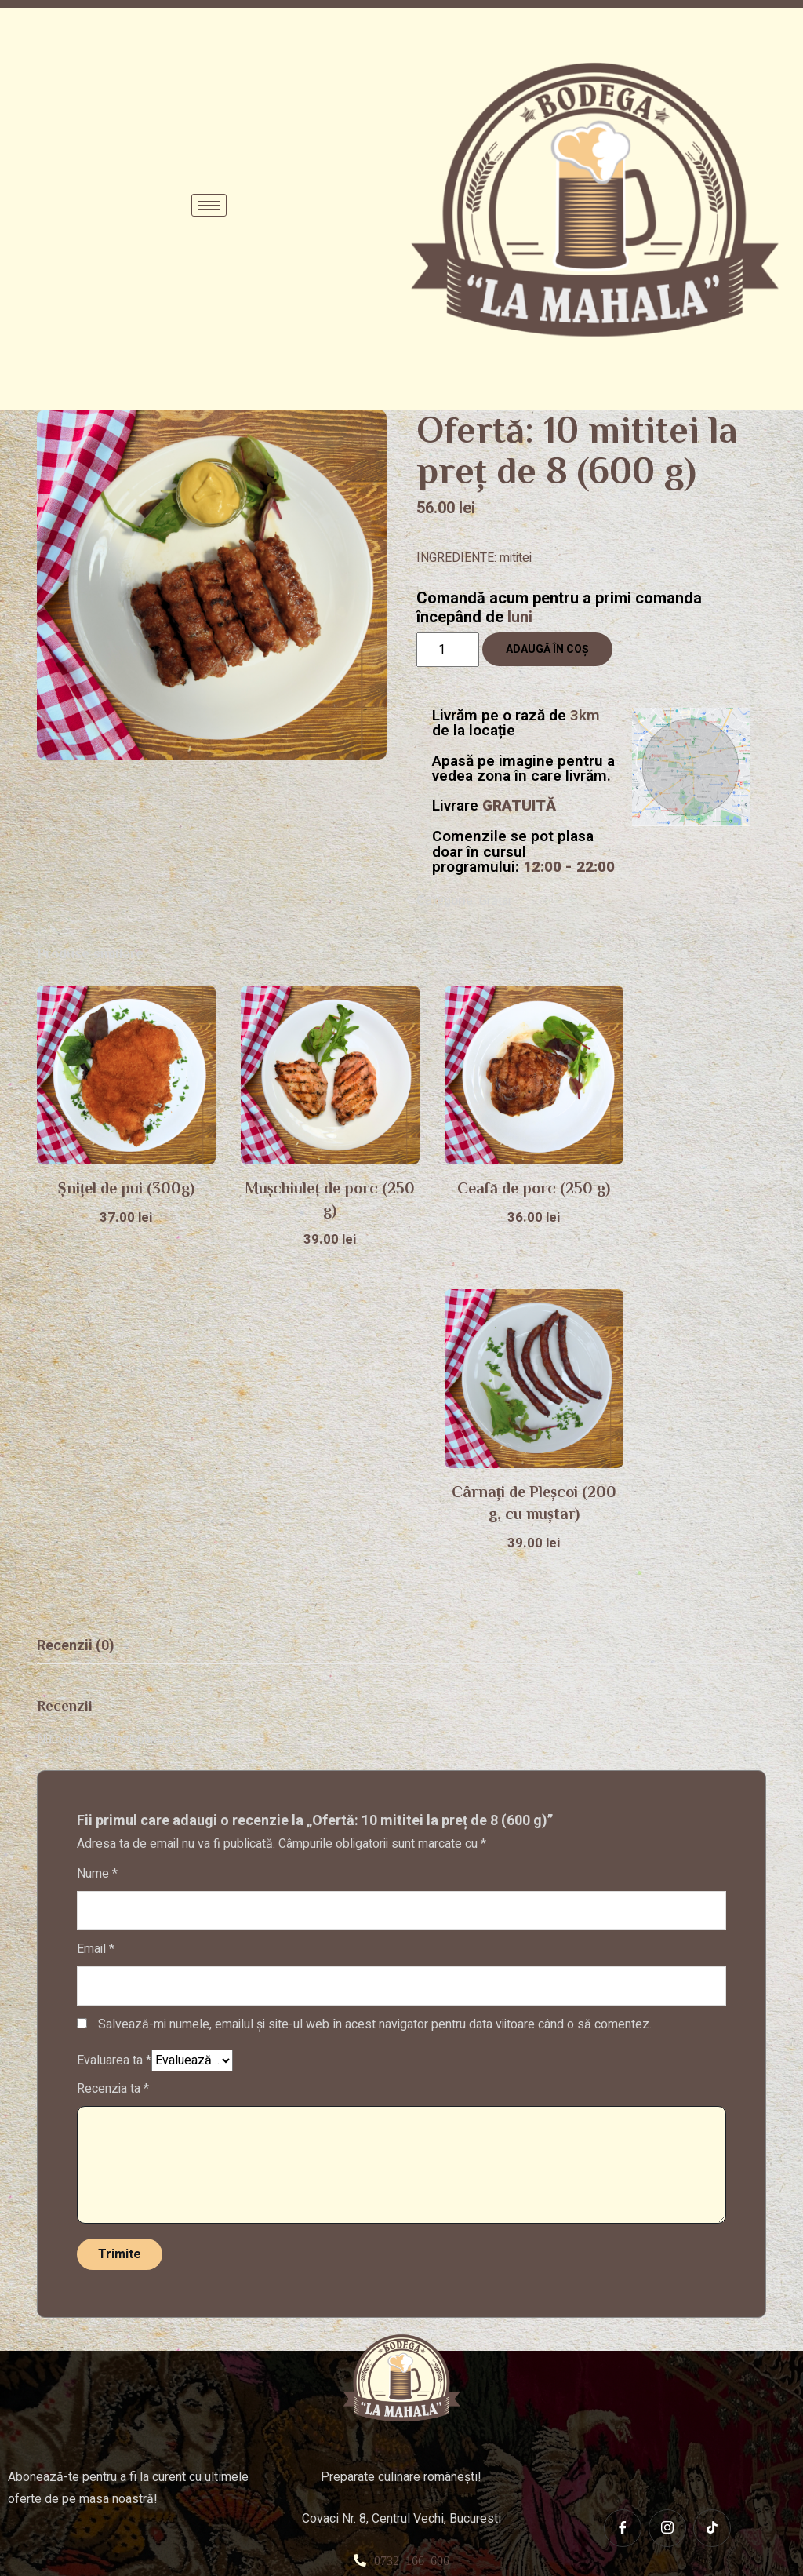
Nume (97, 1552)
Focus (580, 2537)
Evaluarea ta (114, 1739)
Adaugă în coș (547, 649)
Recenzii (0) (75, 1324)
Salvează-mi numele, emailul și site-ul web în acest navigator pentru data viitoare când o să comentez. (375, 1703)
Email (95, 1628)
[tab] (75, 1325)
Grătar (495, 900)
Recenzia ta (113, 1767)
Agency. (623, 2537)
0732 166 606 (411, 2238)
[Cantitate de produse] (447, 649)
